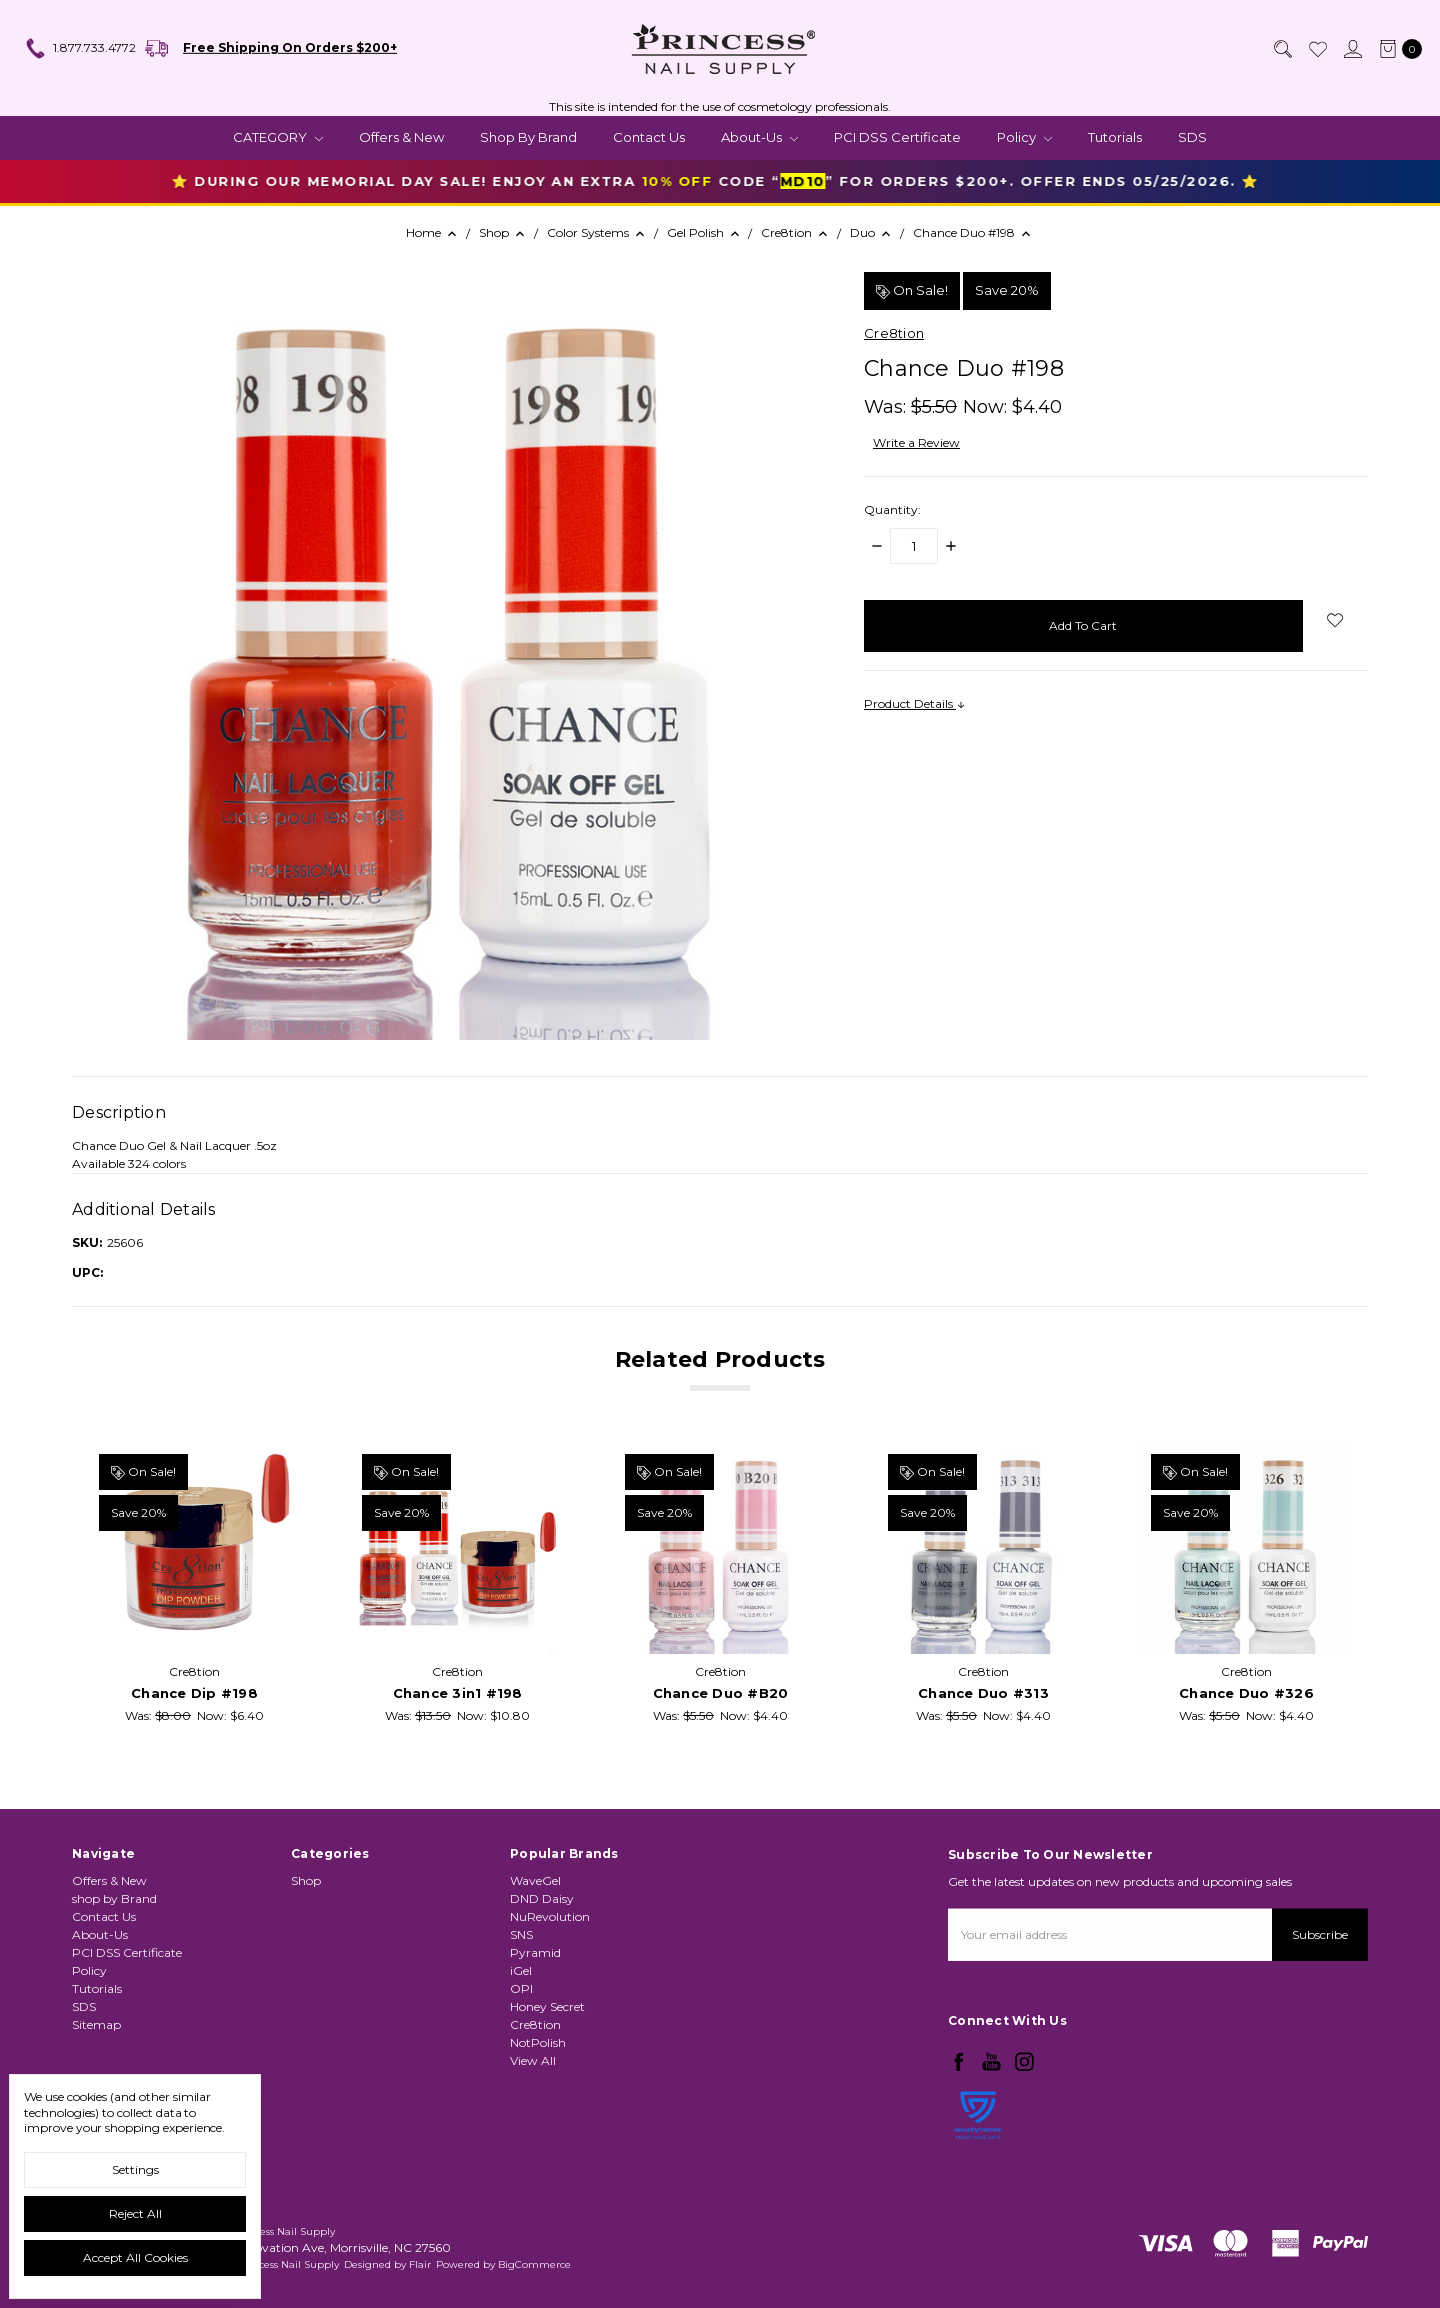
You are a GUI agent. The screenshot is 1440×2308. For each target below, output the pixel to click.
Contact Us (649, 137)
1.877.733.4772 (80, 49)
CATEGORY (278, 137)
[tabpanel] (194, 1585)
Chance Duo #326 (1246, 1694)
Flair (420, 2264)
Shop (306, 1945)
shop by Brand (528, 137)
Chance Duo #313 (983, 1694)
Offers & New (401, 137)
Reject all (135, 2213)
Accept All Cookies (135, 2257)
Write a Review (916, 442)
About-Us (759, 137)
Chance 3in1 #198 (458, 1694)
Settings (135, 2169)
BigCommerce (534, 2264)
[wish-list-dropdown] (1335, 620)
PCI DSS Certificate (897, 137)
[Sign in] (1352, 49)
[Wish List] (1317, 49)
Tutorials (1115, 137)
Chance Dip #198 (194, 1694)
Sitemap (96, 2038)
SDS (1192, 137)
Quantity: (892, 509)
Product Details (915, 703)
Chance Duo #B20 (721, 1694)
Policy (1024, 137)
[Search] (1282, 49)
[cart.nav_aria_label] (1396, 49)
